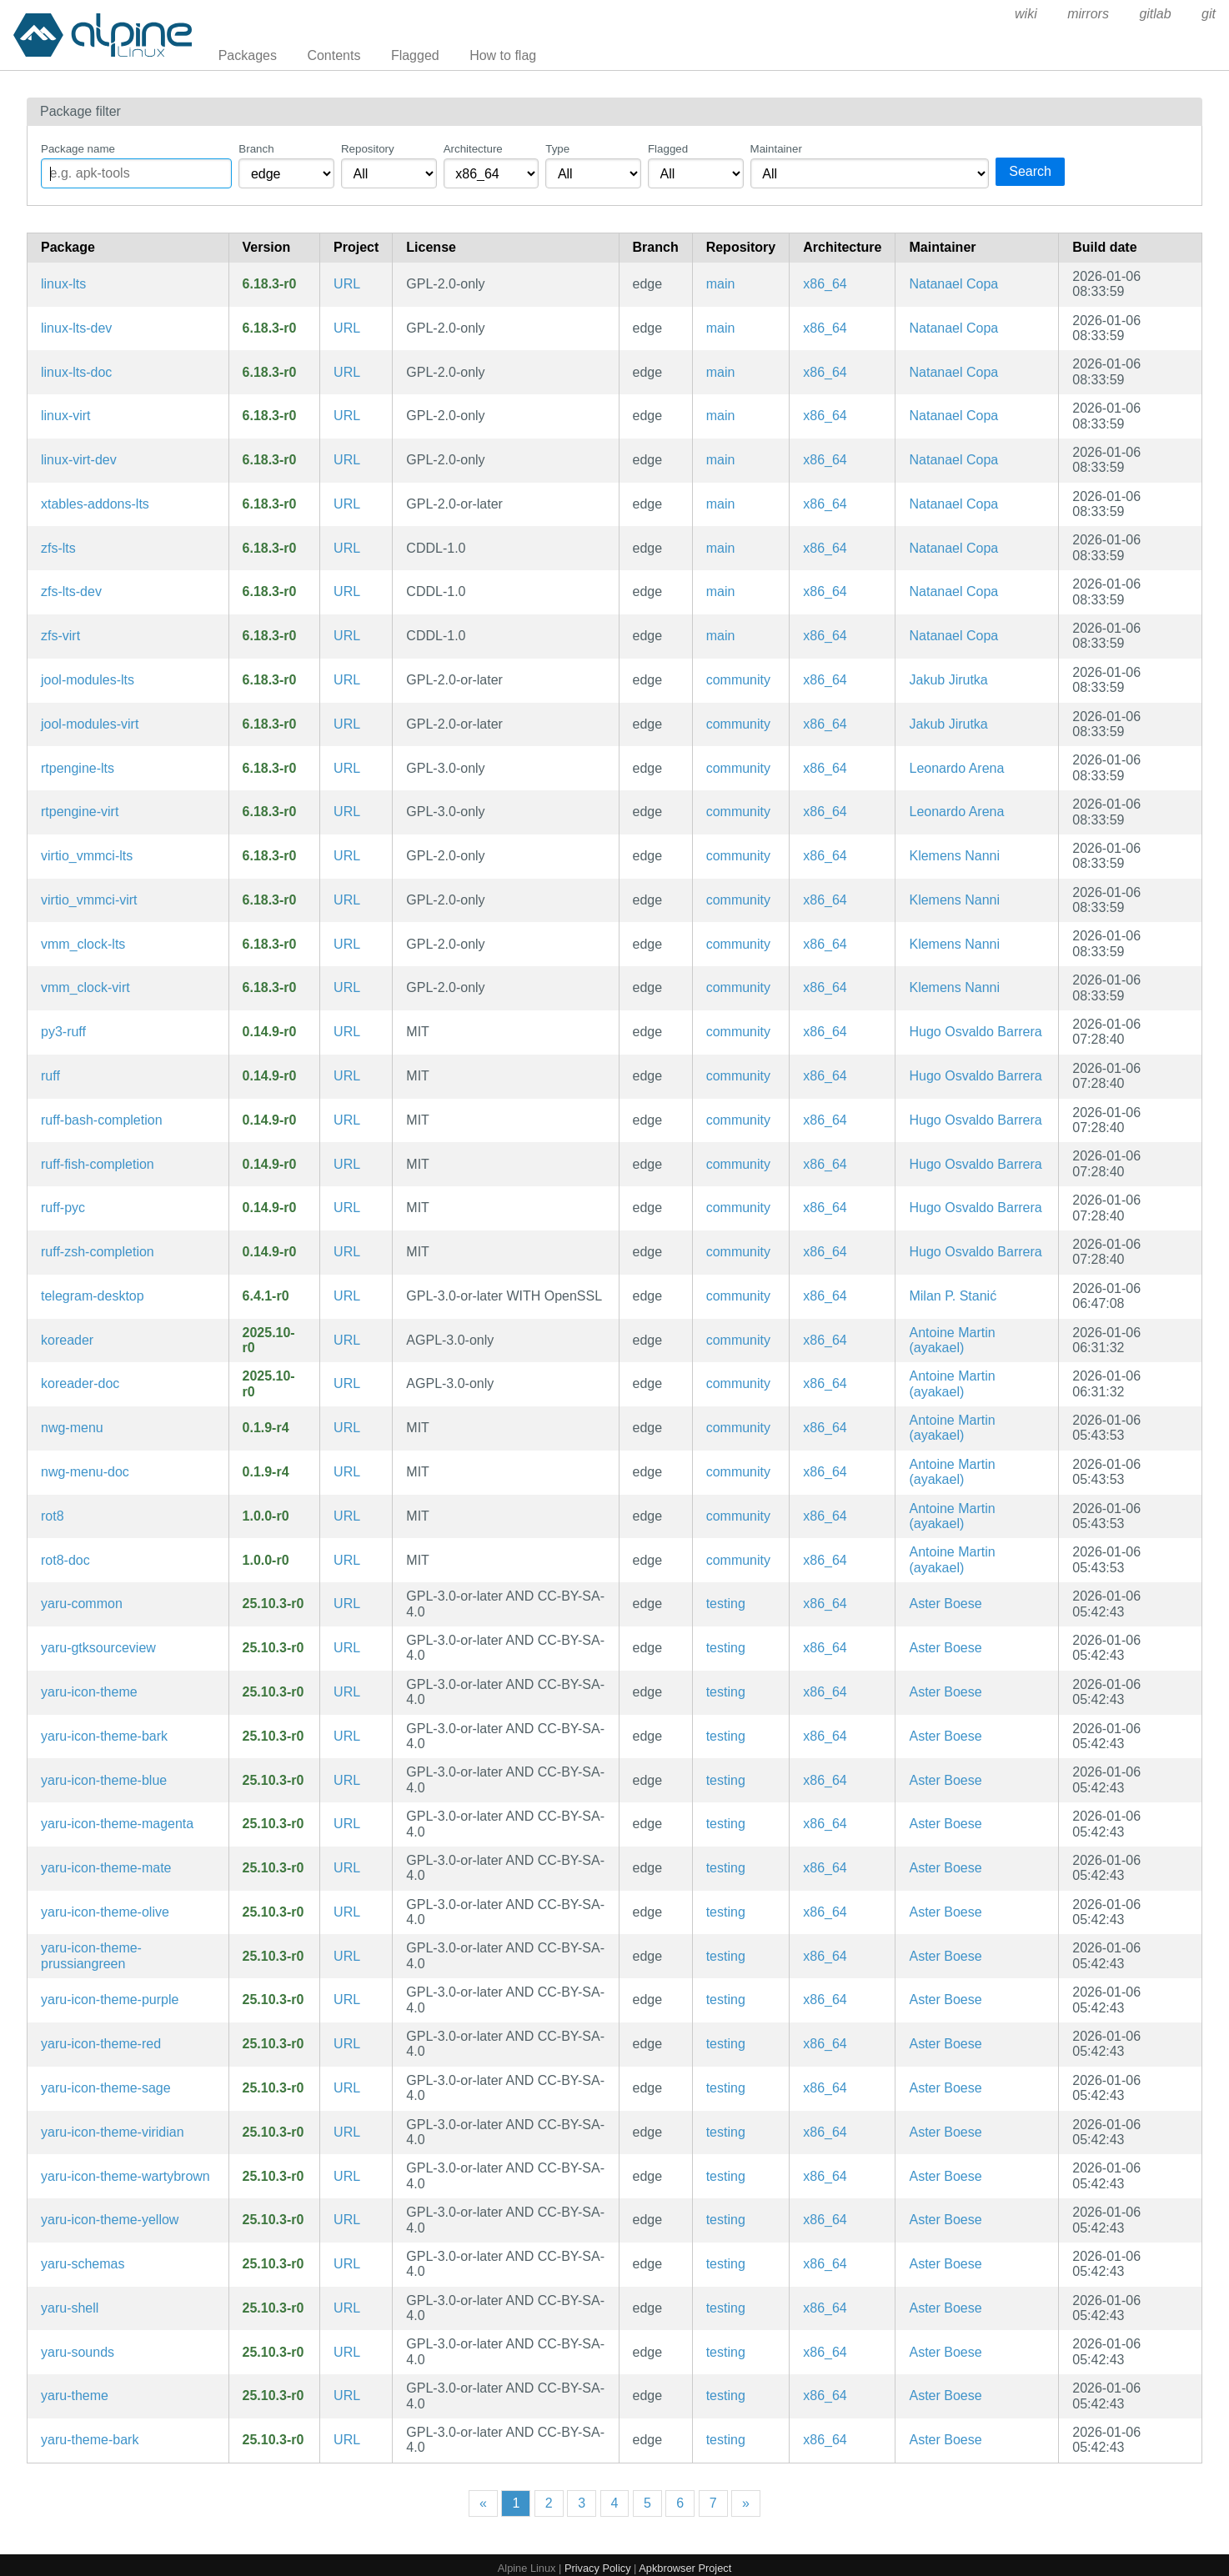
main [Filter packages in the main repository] (720, 284)
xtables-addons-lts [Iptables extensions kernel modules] (95, 504)
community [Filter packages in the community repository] (738, 680)
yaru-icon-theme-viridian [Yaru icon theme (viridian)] (112, 2132)
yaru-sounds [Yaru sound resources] (77, 2352)
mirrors (1088, 14)
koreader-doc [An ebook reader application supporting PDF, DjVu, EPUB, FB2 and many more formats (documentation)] (80, 1383)
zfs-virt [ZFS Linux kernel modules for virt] (60, 636)
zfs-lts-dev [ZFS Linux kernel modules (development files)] (71, 591)
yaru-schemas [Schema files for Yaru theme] (82, 2264)
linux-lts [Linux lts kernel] (63, 284)
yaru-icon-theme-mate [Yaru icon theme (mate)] (106, 1868)
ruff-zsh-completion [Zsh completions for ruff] (97, 1252)
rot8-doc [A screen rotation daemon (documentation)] (65, 1560)
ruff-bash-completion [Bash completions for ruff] (102, 1120)
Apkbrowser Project (685, 2568)
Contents (333, 55)
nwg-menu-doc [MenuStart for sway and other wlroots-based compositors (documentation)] (85, 1472)
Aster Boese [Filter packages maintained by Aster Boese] (945, 1603)
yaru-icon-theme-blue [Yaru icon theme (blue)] (104, 1780)
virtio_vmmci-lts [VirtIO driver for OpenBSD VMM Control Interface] (87, 856)
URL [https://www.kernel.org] (347, 284)
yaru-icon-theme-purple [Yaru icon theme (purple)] (109, 1999)
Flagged (415, 55)
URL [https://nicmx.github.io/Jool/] (347, 680)
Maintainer (776, 149)
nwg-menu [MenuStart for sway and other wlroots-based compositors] (72, 1428)
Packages (247, 55)
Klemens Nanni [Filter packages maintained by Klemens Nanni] (954, 856)
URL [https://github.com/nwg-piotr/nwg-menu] (347, 1428)
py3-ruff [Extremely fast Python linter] (63, 1032)
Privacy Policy (597, 2568)
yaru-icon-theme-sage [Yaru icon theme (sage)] (106, 2088)
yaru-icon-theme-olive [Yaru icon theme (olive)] (105, 1912)
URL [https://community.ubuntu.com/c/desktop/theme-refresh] (347, 1603)
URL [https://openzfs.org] (347, 548)
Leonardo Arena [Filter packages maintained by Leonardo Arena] (956, 768)
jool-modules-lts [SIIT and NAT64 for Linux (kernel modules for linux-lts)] (87, 680)
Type (557, 149)
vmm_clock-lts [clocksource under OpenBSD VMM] (83, 944)
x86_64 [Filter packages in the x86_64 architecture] (825, 284)
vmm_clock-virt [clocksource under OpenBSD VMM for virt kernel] (85, 987)
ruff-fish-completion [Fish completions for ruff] (97, 1164)
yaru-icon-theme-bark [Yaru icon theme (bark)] (104, 1736)
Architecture (473, 149)
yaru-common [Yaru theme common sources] (82, 1603)
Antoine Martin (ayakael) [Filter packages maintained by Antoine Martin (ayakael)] (952, 1340)
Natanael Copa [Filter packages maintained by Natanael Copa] (953, 284)
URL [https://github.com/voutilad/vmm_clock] (347, 944)
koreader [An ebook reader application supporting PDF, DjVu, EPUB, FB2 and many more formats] (67, 1340)
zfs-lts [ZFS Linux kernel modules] (58, 548)
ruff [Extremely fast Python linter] (50, 1076)
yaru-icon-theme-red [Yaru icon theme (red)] (101, 2044)
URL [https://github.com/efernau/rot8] (347, 1516)
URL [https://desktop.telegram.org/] (347, 1296)
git (1208, 14)
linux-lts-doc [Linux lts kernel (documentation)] (76, 372)
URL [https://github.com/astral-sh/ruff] (347, 1032)
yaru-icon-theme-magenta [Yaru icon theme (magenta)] (117, 1824)
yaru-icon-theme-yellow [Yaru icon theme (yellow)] (109, 2220)
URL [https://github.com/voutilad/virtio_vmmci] (347, 856)
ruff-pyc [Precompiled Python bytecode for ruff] (63, 1207)
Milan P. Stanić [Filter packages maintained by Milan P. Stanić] (952, 1296)
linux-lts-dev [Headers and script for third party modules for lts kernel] (76, 328)
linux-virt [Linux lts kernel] (66, 415)
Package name (78, 149)
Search (1030, 171)
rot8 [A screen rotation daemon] (52, 1516)
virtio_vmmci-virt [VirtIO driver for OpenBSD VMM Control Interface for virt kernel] (89, 900)
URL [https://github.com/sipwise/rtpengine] (347, 768)
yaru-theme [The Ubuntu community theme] (74, 2395)
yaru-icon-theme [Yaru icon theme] (89, 1692)
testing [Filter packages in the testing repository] (725, 1603)
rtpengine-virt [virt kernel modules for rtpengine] (79, 811)
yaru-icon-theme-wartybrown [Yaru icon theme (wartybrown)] (125, 2176)
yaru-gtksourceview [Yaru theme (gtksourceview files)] (98, 1648)
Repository (367, 149)
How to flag (502, 55)
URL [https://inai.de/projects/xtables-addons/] (347, 504)
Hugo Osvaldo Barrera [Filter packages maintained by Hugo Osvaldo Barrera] (975, 1032)
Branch (255, 149)
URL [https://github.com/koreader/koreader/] (347, 1340)
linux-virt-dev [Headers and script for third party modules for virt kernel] (79, 460)
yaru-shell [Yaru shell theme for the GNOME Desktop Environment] (69, 2308)
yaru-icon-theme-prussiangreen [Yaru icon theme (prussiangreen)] (91, 1955)
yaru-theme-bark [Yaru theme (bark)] (89, 2440)
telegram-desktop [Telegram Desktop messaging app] (92, 1296)
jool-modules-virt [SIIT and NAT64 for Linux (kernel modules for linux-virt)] (89, 724)
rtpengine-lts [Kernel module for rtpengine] (77, 768)
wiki (1026, 14)
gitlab (1155, 14)
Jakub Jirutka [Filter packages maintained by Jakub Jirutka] (948, 680)
